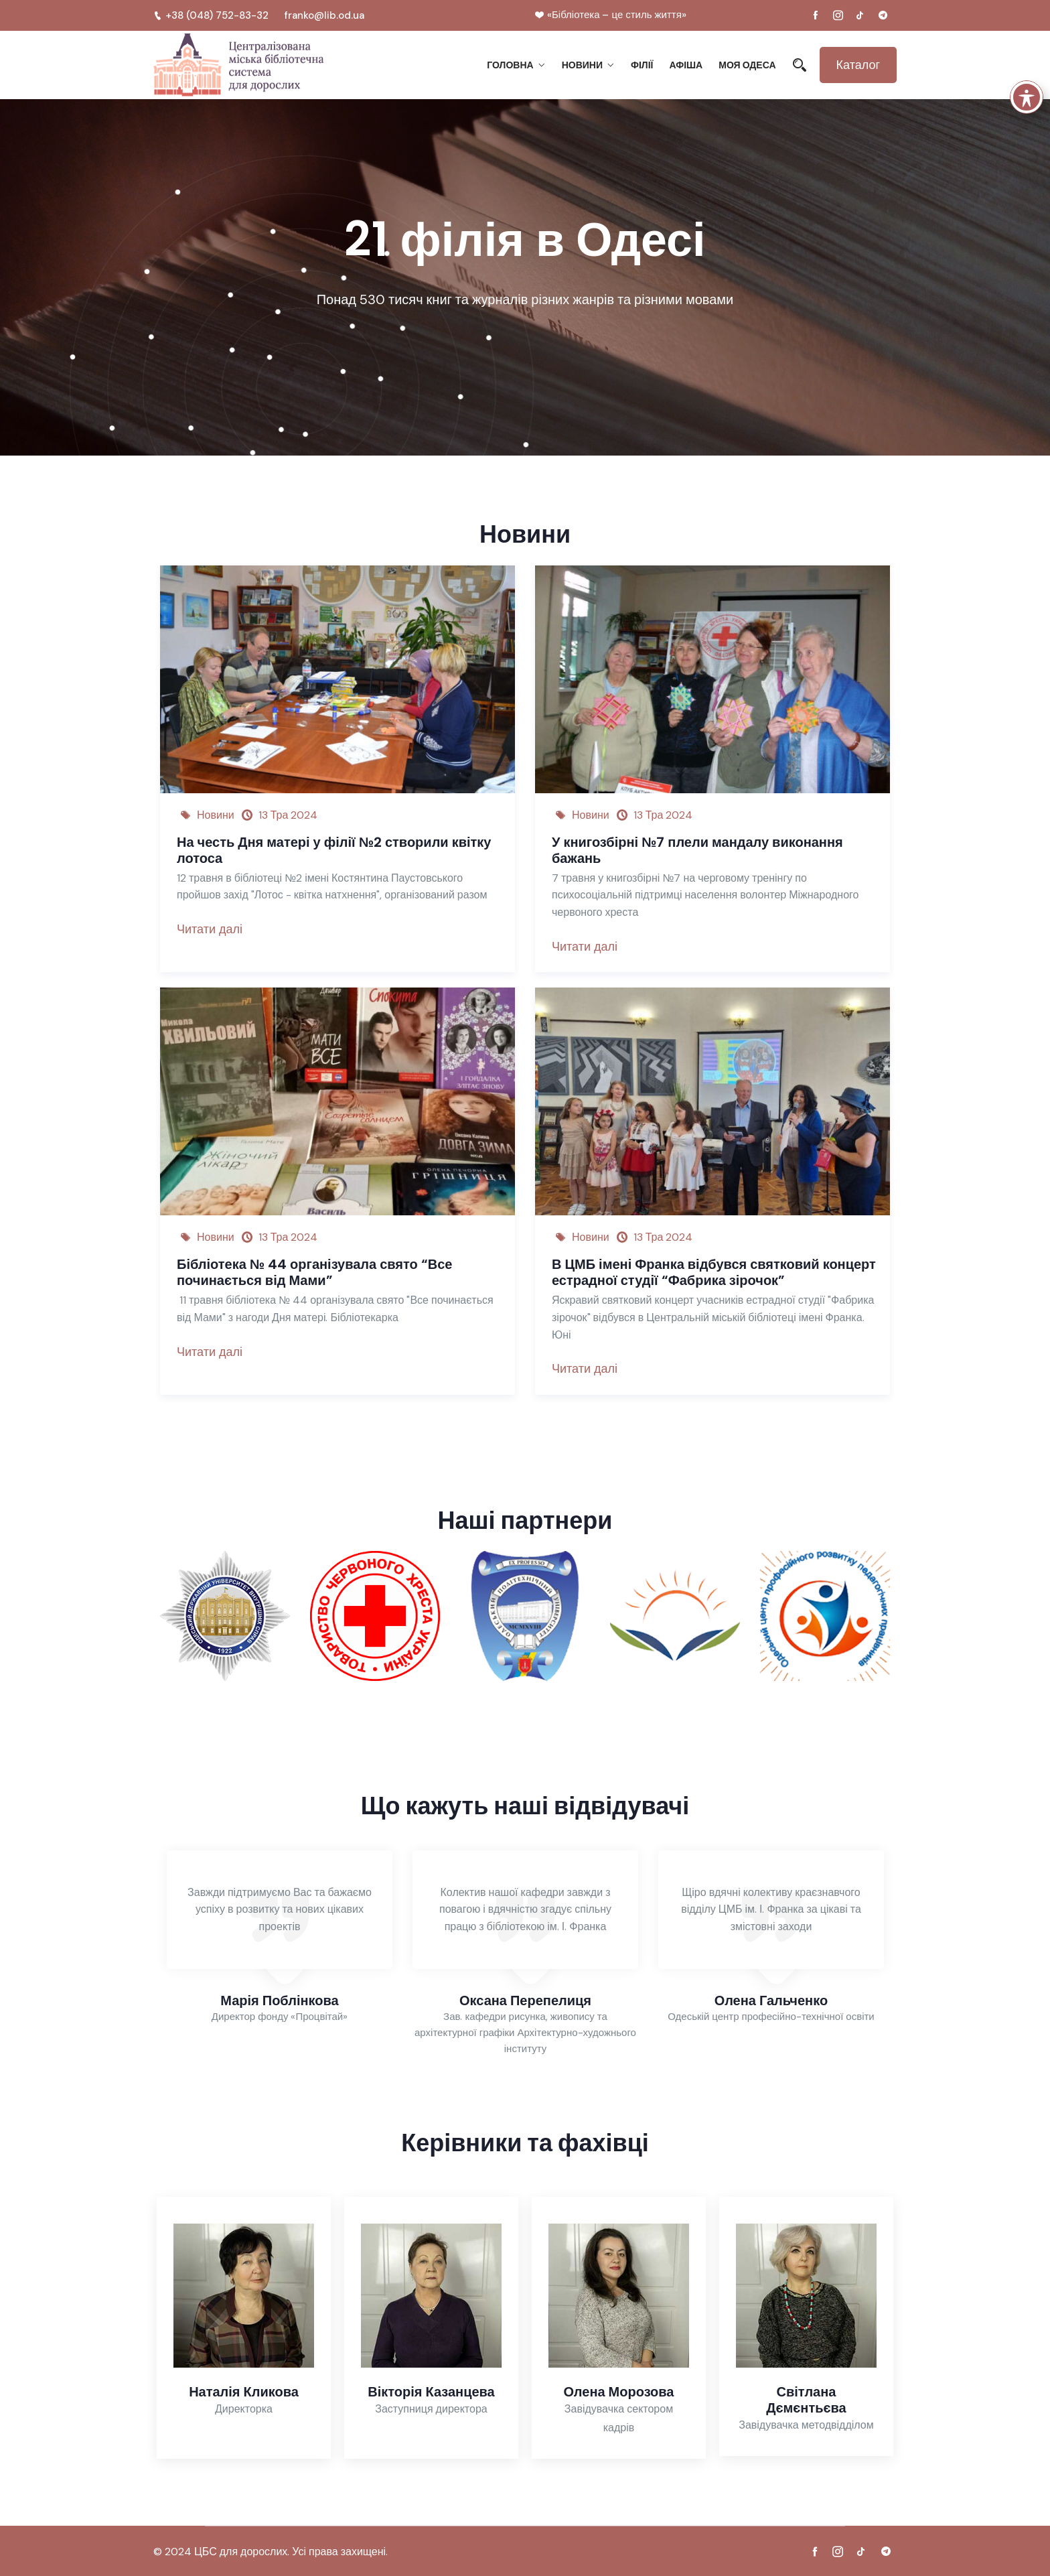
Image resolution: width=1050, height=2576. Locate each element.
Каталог (858, 65)
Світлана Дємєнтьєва (806, 2399)
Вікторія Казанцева (431, 2391)
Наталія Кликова (244, 2391)
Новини (582, 65)
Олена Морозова (619, 2391)
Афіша (685, 65)
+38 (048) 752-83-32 (211, 15)
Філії (642, 65)
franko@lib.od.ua (324, 15)
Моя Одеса (747, 65)
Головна (510, 65)
